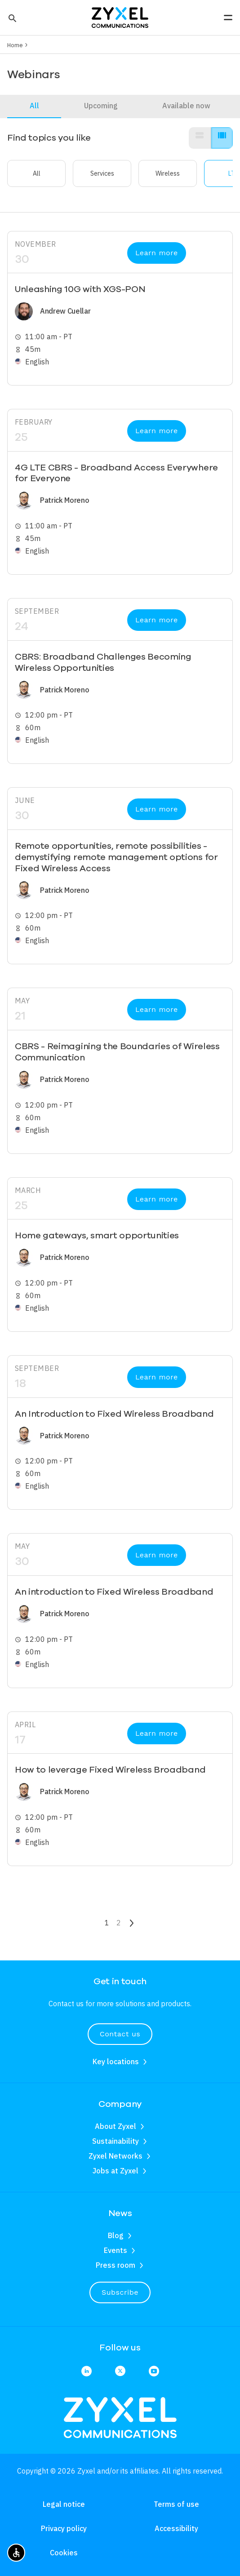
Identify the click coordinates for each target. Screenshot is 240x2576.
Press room (115, 2265)
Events (115, 2250)
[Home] (120, 16)
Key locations (116, 2061)
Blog (116, 2235)
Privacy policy (64, 2528)
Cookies (64, 2552)
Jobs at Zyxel (115, 2170)
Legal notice (64, 2504)
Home (15, 45)
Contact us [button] (120, 2034)
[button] (11, 17)
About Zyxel (115, 2126)
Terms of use (176, 2504)
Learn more (156, 252)
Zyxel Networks (115, 2155)
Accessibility (176, 2528)
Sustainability (115, 2141)
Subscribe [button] (120, 2292)
